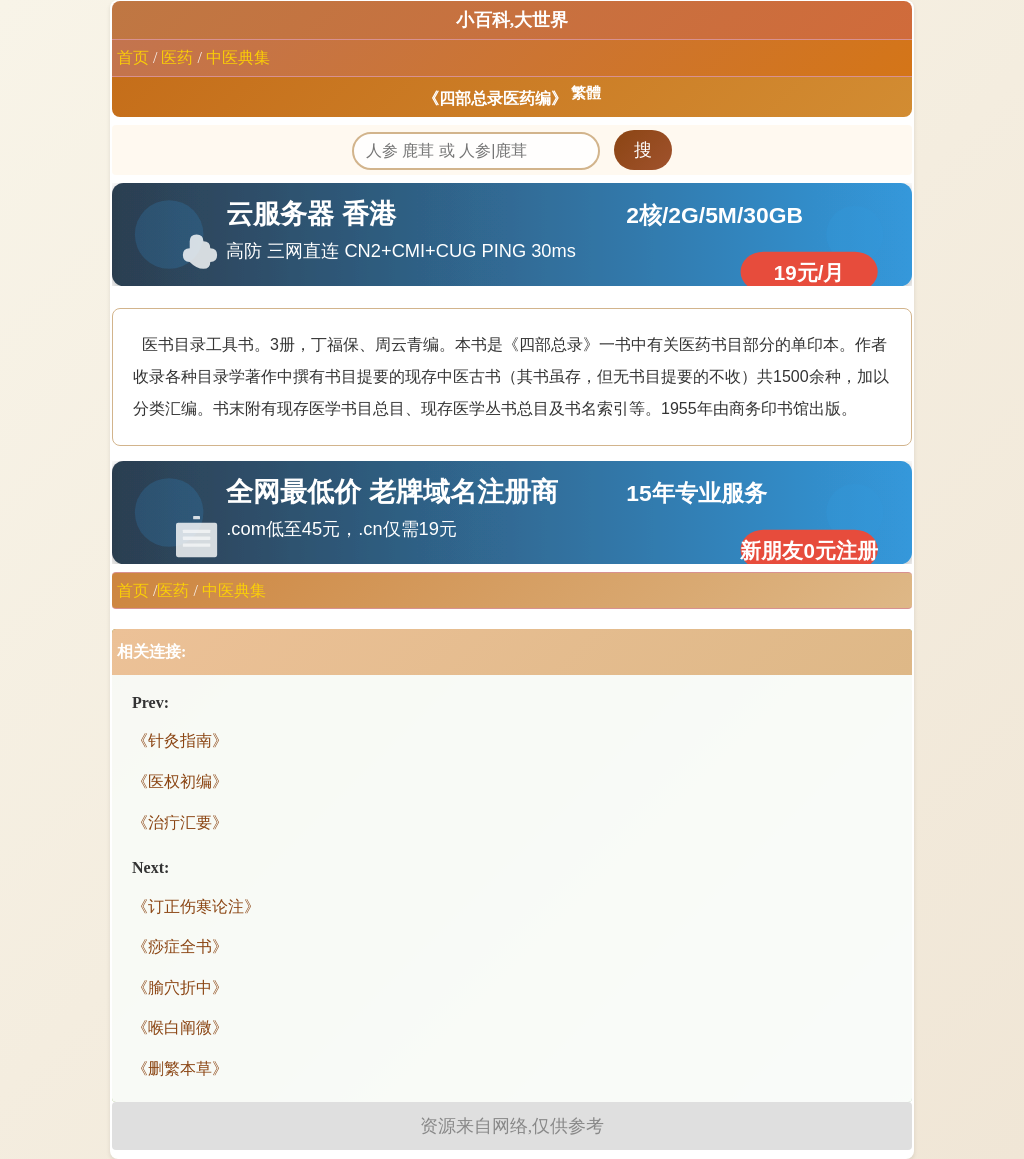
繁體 (586, 93)
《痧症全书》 (180, 946)
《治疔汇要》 (180, 822)
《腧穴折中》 (180, 987)
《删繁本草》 (180, 1068)
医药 (177, 57)
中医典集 (238, 57)
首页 (133, 57)
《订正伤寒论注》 (196, 906)
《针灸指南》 (180, 740)
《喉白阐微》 (180, 1027)
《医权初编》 (180, 781)
